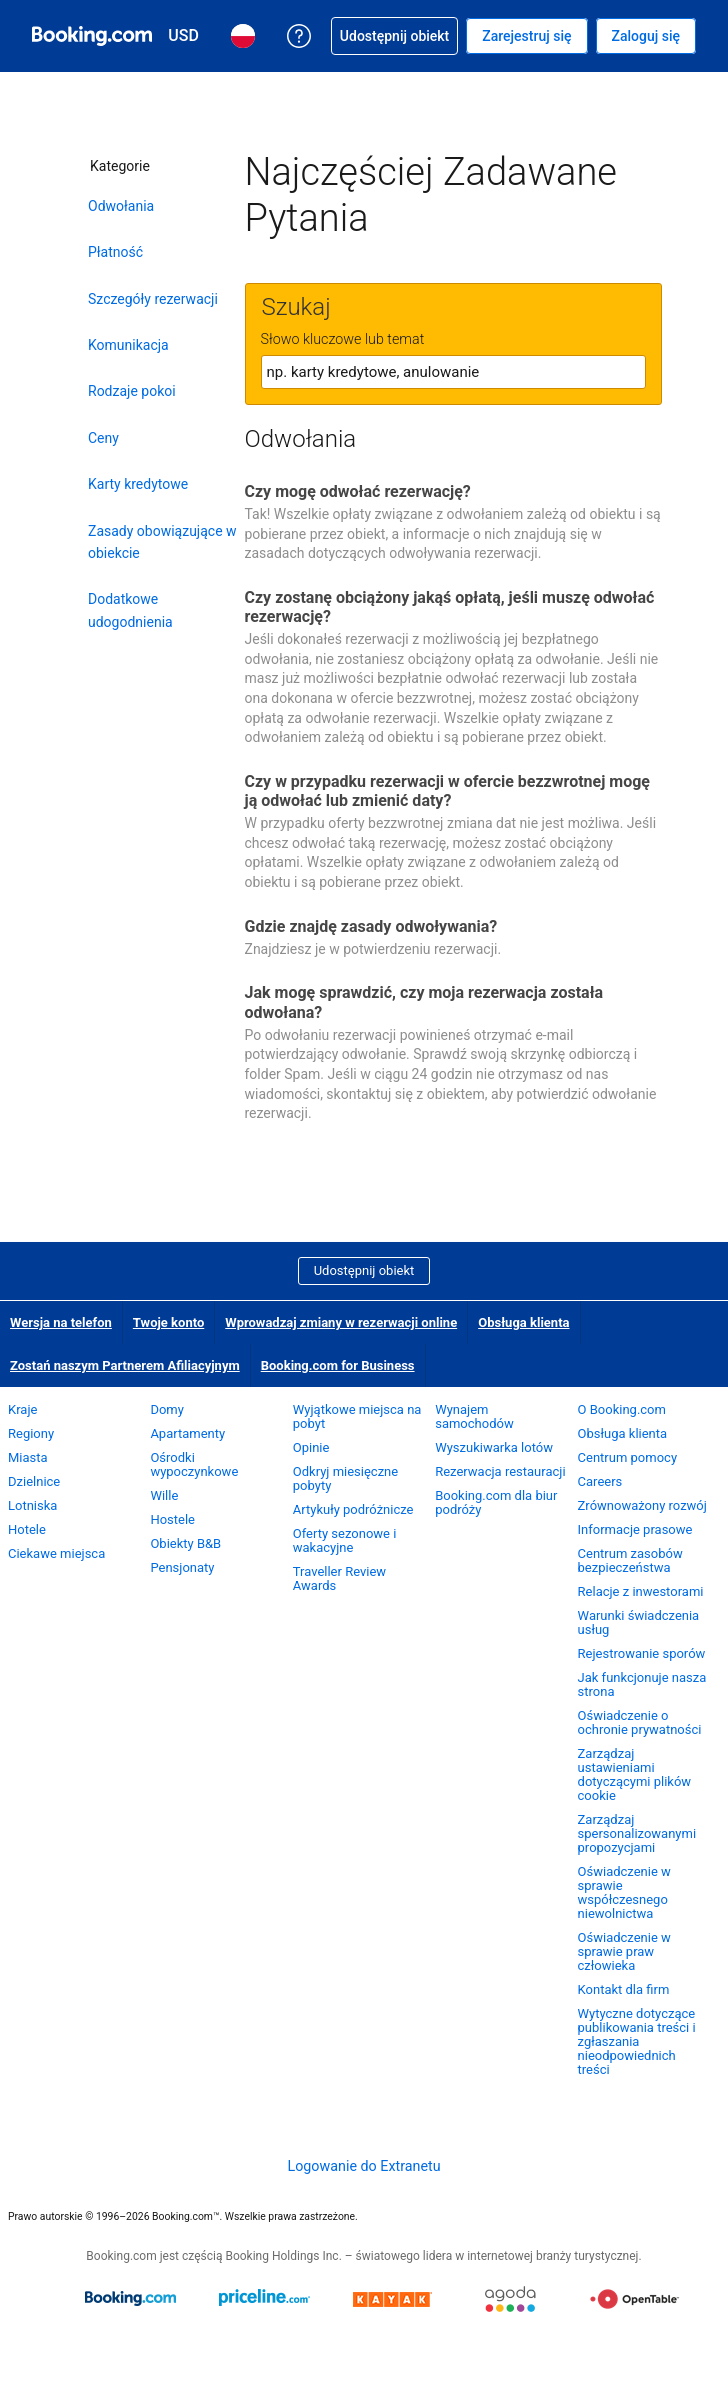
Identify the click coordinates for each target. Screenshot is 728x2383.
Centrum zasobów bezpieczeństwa (630, 1560)
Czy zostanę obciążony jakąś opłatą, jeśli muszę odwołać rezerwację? (450, 607)
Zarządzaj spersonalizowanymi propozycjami (637, 1833)
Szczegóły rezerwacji (153, 299)
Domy (167, 1409)
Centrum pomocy (627, 1457)
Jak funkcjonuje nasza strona (642, 1684)
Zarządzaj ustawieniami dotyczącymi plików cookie (635, 1774)
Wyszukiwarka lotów (494, 1447)
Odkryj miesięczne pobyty (345, 1478)
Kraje (22, 1409)
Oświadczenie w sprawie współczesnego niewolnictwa (624, 1892)
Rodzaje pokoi (132, 391)
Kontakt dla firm (624, 1989)
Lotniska (32, 1505)
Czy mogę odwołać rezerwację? (358, 491)
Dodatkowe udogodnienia (130, 610)
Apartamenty (187, 1433)
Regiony (31, 1433)
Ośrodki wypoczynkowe (194, 1464)
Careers (600, 1481)
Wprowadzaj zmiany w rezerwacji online (341, 1322)
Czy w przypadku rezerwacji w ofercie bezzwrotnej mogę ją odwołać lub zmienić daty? (448, 791)
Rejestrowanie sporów (642, 1653)
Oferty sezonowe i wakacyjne (345, 1540)
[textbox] (453, 372)
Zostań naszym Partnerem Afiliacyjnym (125, 1365)
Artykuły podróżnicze (353, 1509)
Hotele (27, 1529)
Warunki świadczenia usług (639, 1622)
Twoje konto (168, 1322)
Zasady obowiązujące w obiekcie (162, 542)
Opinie (311, 1447)
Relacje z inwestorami (641, 1591)
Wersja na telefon (61, 1322)
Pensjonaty (182, 1567)
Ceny (103, 438)
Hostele (172, 1519)
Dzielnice (34, 1481)
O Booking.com (622, 1409)
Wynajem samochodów (474, 1416)
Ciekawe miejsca (56, 1553)
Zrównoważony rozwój (642, 1505)
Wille (164, 1495)
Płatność (115, 252)
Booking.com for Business (338, 1365)
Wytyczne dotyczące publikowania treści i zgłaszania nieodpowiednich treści (637, 2041)
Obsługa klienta (523, 1322)
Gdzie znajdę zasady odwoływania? (371, 926)
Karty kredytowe (138, 484)
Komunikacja (128, 345)
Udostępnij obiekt (364, 1270)
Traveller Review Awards (339, 1578)
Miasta (28, 1457)
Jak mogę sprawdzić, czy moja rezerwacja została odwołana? (424, 1002)
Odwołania (121, 206)
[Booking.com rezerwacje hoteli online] (92, 36)
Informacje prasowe (635, 1529)
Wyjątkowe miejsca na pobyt (357, 1416)
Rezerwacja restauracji (500, 1471)
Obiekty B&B (185, 1543)
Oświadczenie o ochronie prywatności (640, 1722)
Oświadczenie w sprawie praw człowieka (624, 1951)
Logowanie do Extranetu (363, 2166)
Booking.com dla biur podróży (496, 1502)
